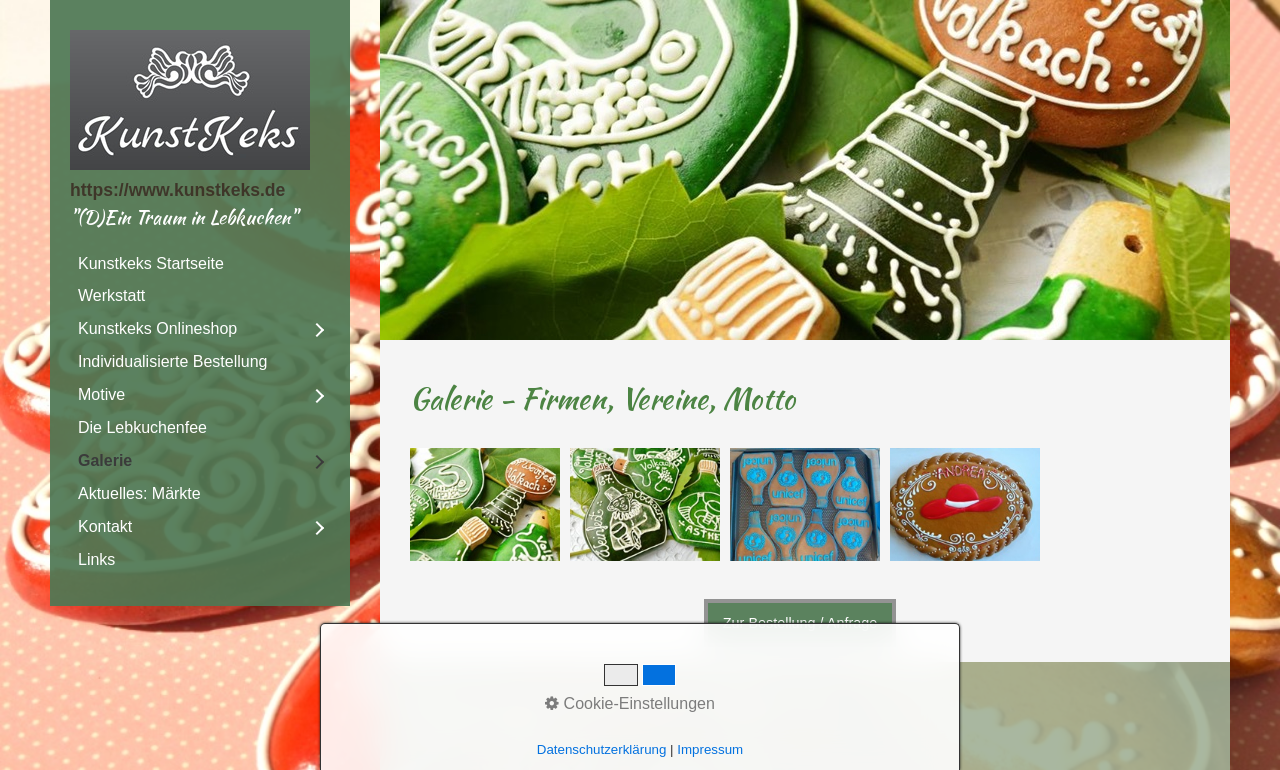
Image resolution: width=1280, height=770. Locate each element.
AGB (816, 703)
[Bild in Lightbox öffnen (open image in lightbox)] (485, 504)
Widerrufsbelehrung (715, 703)
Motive (101, 394)
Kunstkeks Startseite (151, 263)
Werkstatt (111, 295)
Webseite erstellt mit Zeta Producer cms (693, 727)
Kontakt (105, 526)
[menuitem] (200, 264)
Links (96, 559)
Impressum (590, 703)
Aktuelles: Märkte (139, 493)
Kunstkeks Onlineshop (157, 328)
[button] (800, 623)
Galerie (105, 460)
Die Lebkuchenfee (142, 427)
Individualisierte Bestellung (172, 361)
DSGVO (439, 703)
